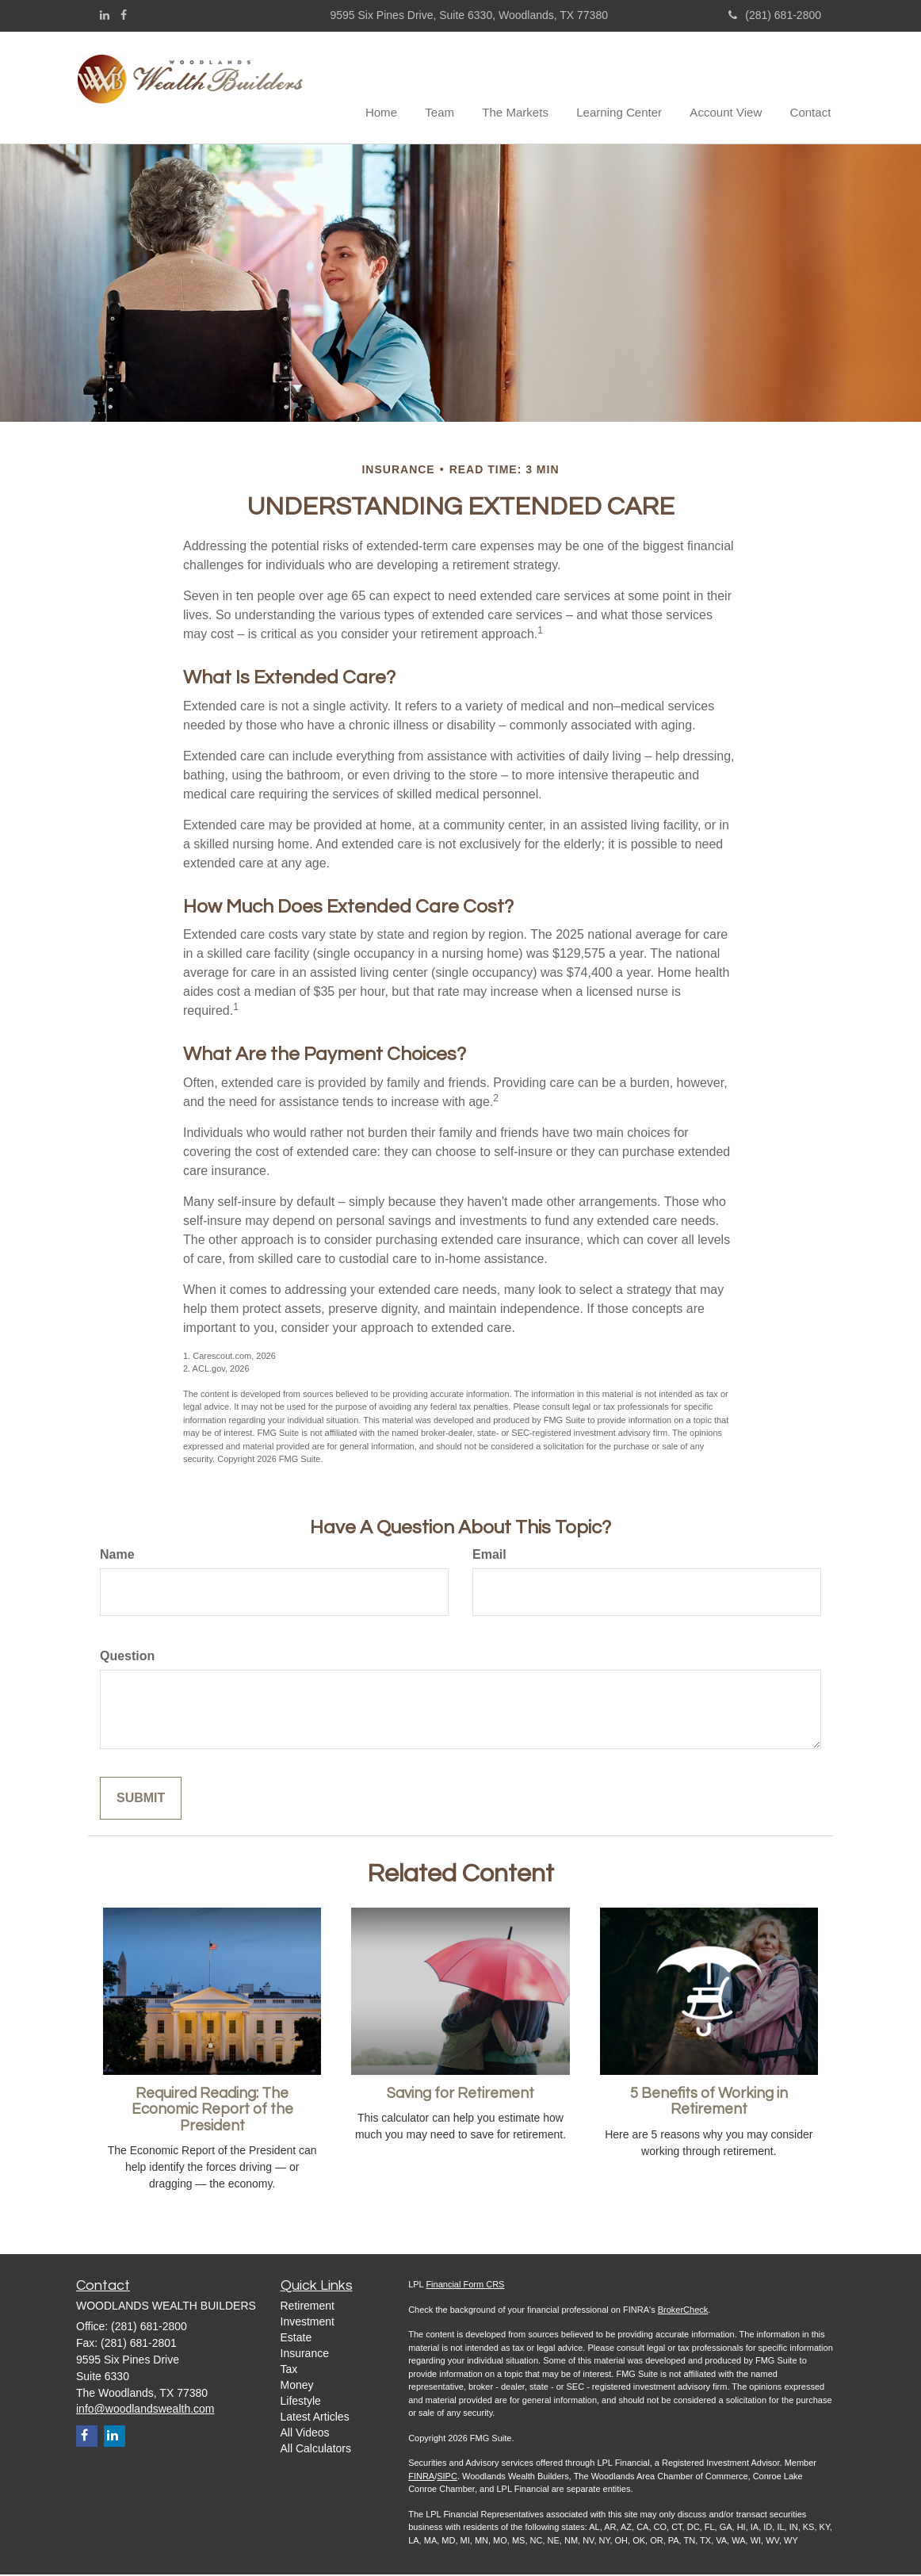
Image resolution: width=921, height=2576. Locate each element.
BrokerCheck (683, 2311)
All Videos (305, 2434)
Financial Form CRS (465, 2286)
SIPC (447, 2477)
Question (127, 1656)
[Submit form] (141, 1799)
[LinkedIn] (104, 15)
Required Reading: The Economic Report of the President (212, 2110)
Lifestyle (301, 2402)
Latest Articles (315, 2418)
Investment (307, 2323)
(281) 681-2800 (774, 15)
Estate (296, 2339)
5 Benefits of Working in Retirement (709, 2103)
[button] (463, 88)
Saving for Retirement (460, 2094)
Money (297, 2386)
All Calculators (316, 2450)
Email (489, 1556)
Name (117, 1556)
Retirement (307, 2307)
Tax (289, 2370)
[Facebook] (123, 15)
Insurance (305, 2354)
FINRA (421, 2477)
